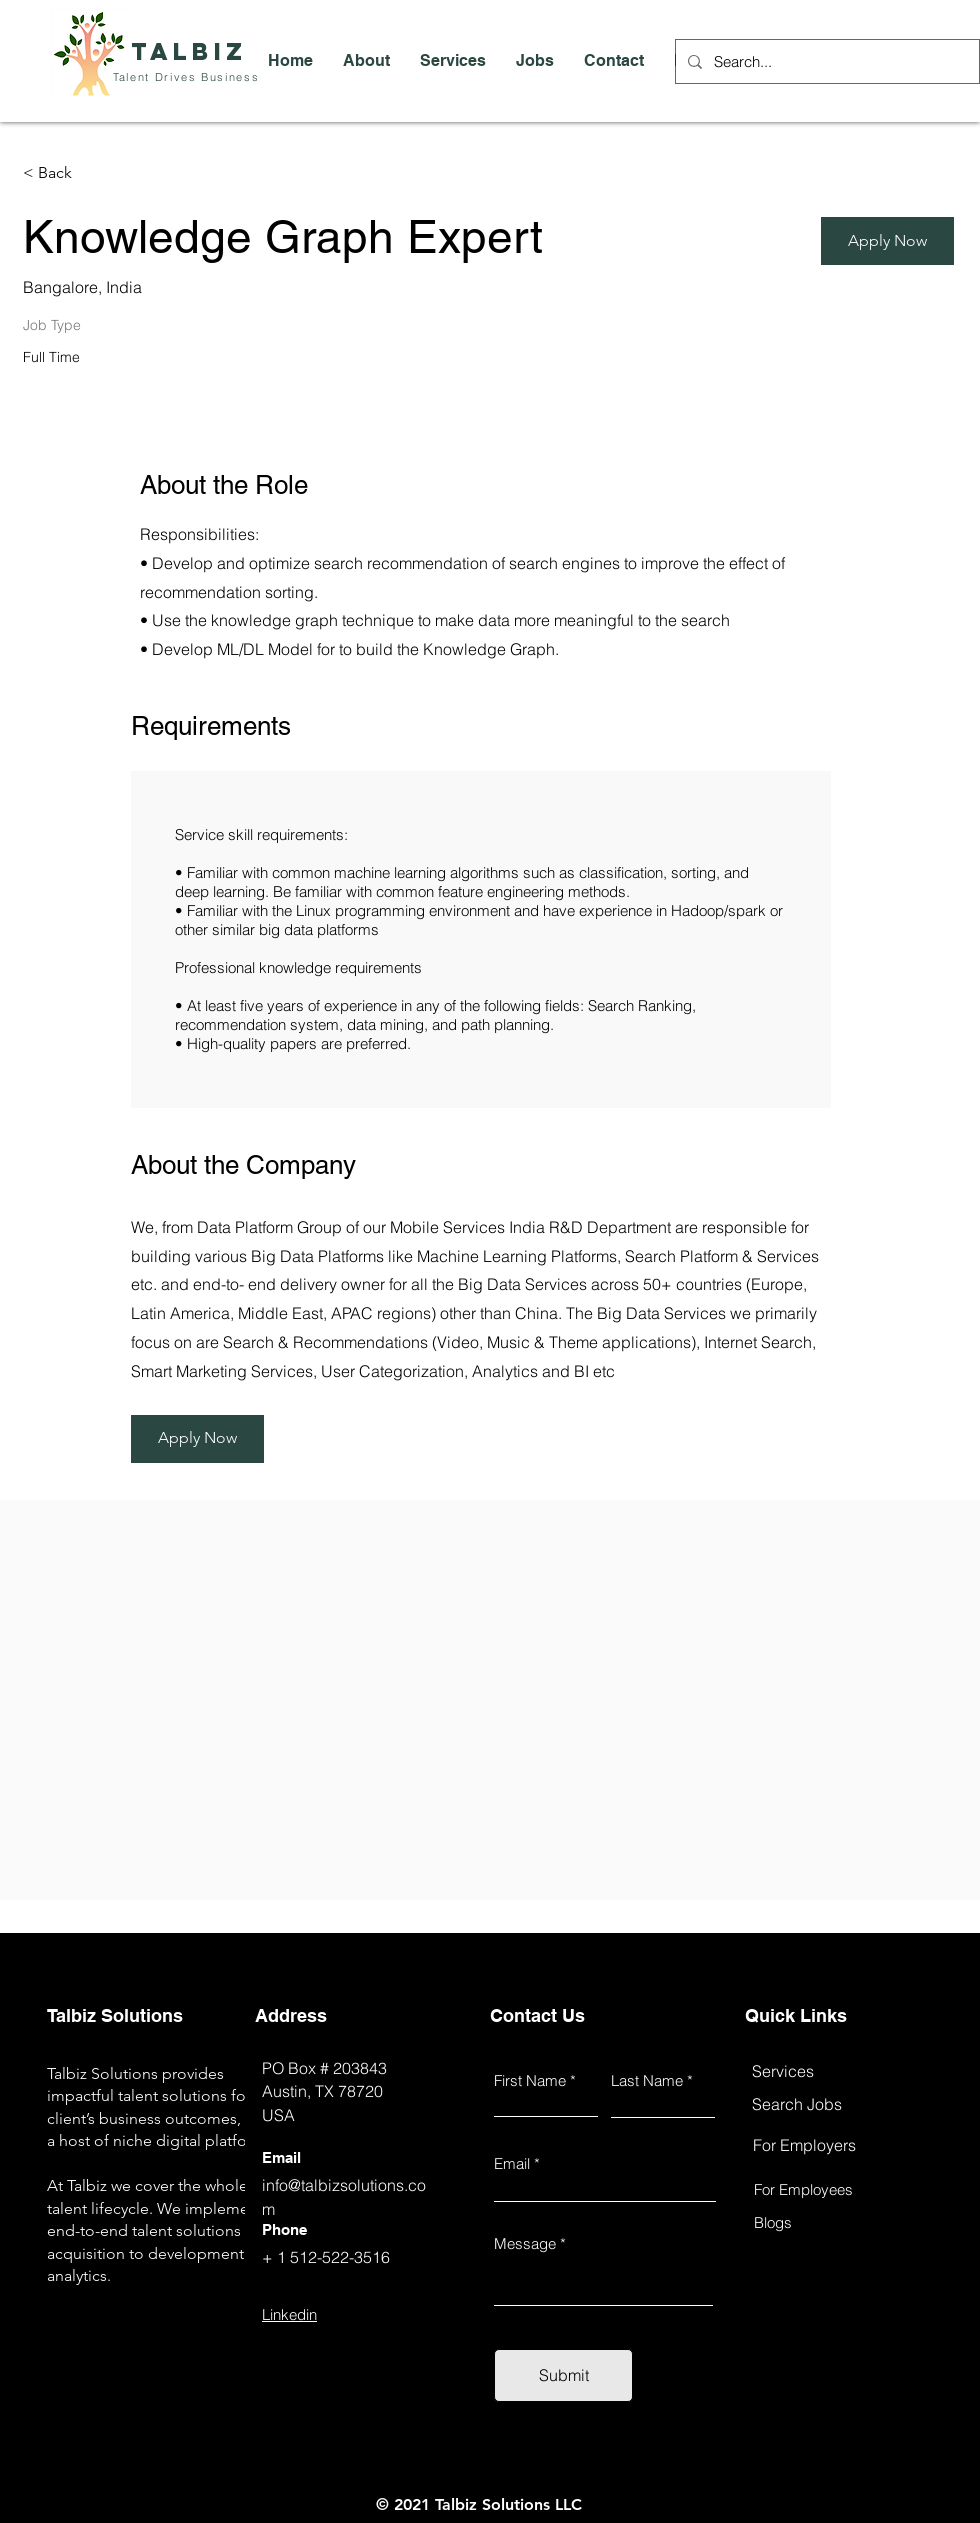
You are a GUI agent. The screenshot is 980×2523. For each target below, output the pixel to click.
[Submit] (563, 2375)
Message (525, 2243)
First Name (530, 2080)
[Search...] (825, 61)
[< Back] (94, 173)
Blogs (773, 2222)
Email (512, 2163)
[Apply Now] (887, 241)
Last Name (647, 2080)
